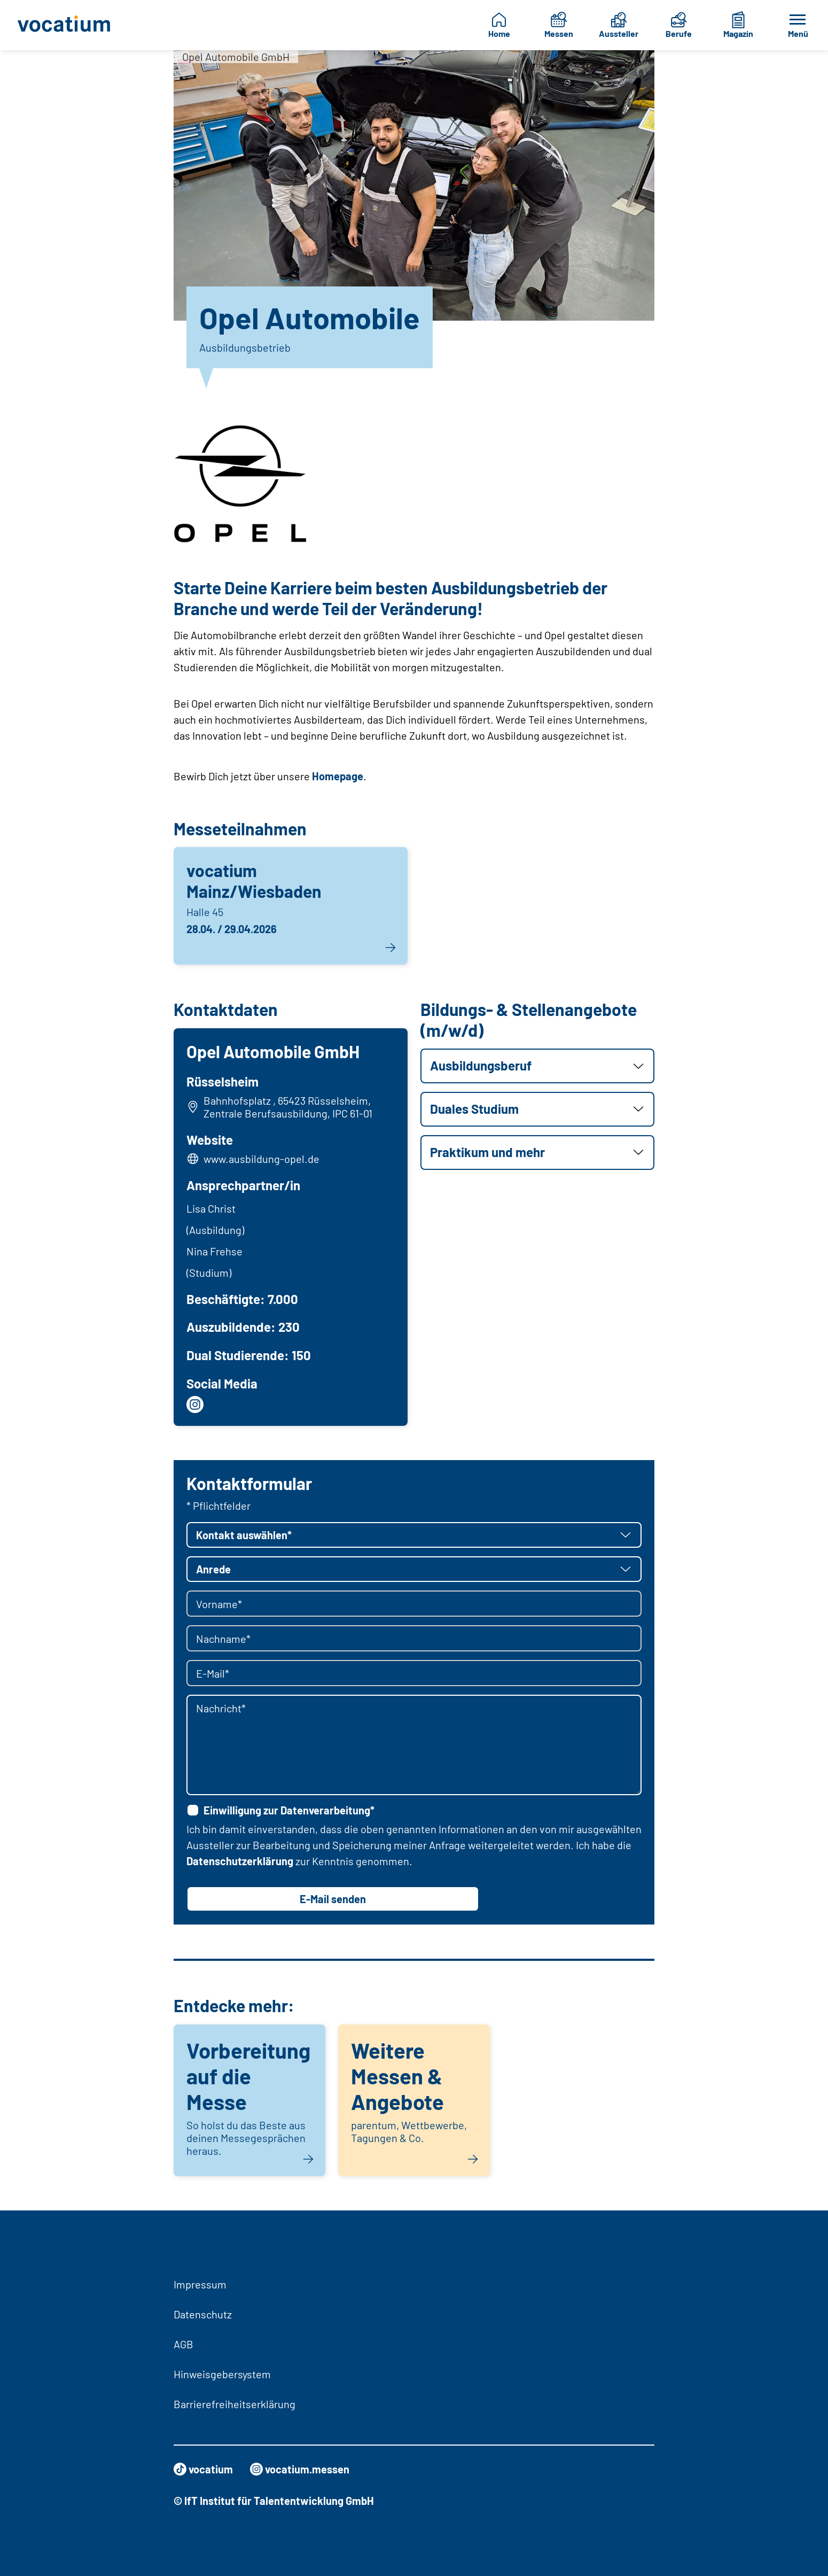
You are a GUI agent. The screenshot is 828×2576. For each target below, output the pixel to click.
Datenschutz (203, 2314)
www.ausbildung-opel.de (261, 1158)
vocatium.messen (299, 2469)
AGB (183, 2344)
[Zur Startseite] (68, 25)
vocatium (203, 2469)
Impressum (200, 2284)
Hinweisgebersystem (222, 2374)
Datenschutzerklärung (239, 1861)
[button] (537, 1066)
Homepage (337, 776)
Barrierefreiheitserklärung (234, 2403)
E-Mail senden (333, 1898)
